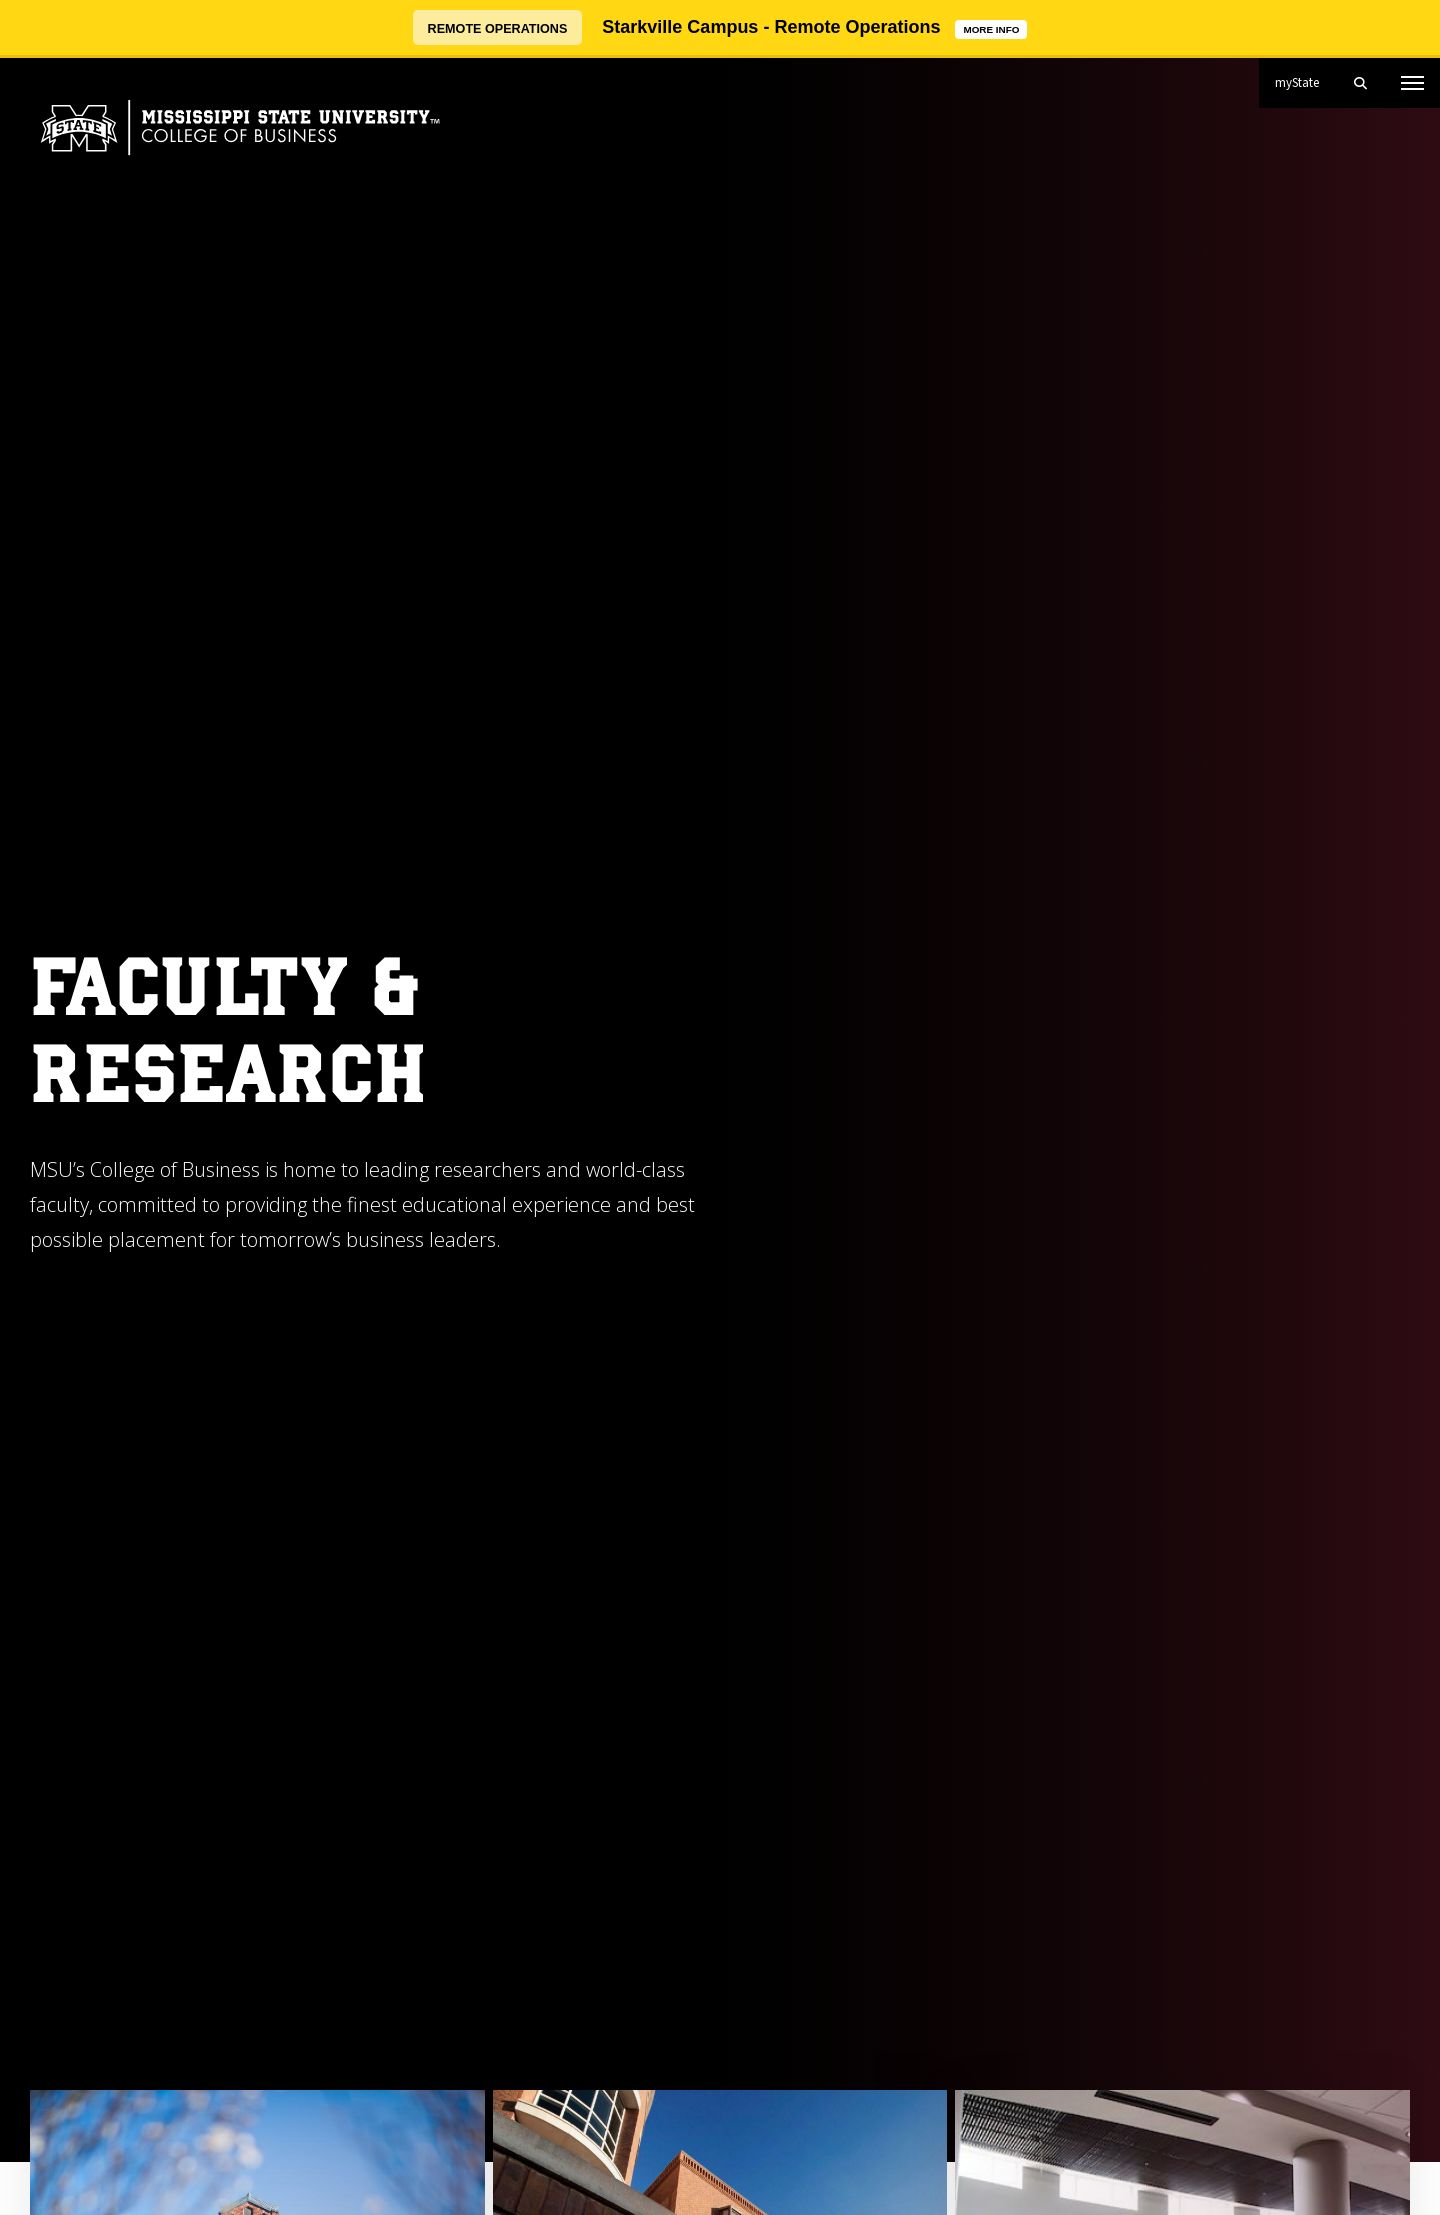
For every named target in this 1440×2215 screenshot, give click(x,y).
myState (1305, 75)
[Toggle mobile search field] (1360, 83)
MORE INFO (995, 27)
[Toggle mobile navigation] (1412, 83)
